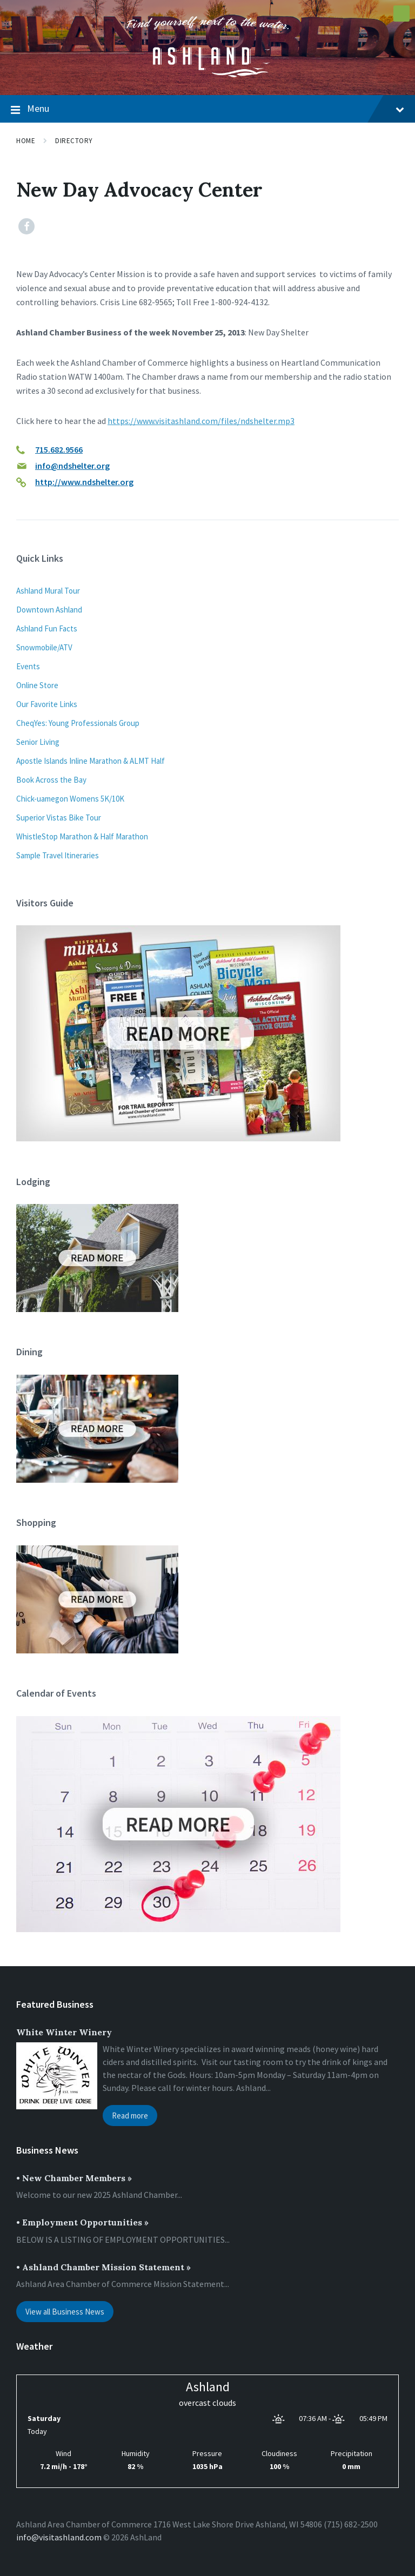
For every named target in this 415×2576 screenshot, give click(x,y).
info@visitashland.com (59, 2537)
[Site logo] (207, 74)
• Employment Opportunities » (82, 2222)
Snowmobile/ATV (44, 647)
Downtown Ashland (49, 609)
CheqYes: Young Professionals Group (77, 723)
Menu (207, 109)
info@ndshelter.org (72, 465)
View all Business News (64, 2311)
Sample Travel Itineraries (57, 855)
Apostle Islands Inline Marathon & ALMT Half (90, 761)
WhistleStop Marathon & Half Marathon (82, 836)
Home (25, 140)
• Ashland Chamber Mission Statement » (103, 2267)
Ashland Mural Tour (48, 591)
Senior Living (37, 742)
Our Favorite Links (46, 704)
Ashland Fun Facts (46, 628)
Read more (130, 2115)
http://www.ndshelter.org (84, 481)
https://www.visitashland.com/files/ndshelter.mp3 (201, 420)
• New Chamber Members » (74, 2178)
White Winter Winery (64, 2032)
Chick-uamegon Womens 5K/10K (70, 798)
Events (28, 666)
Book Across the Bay (51, 780)
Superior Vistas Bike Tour (58, 817)
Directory (74, 140)
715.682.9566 (59, 449)
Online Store (37, 685)
